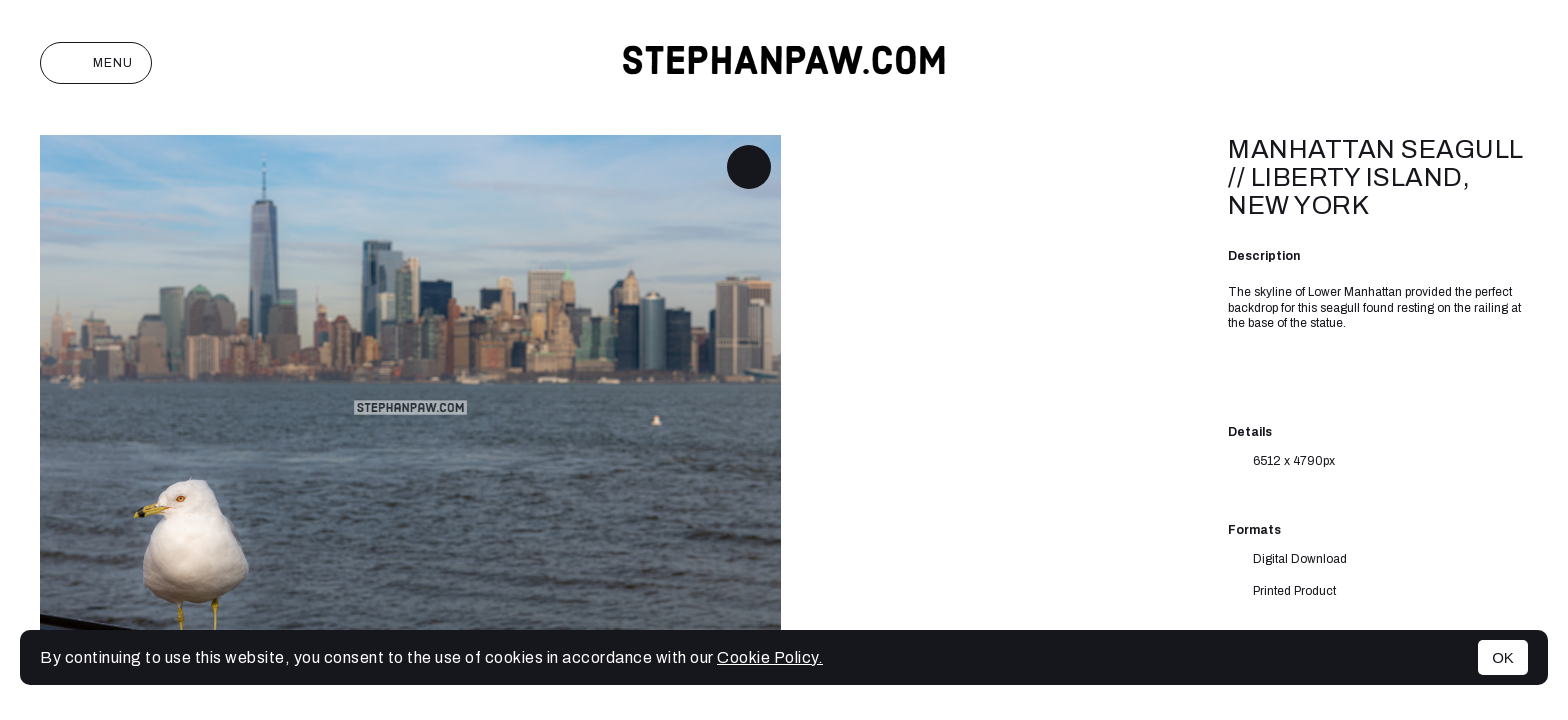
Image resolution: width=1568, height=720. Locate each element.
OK (1503, 657)
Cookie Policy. (770, 657)
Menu (96, 63)
